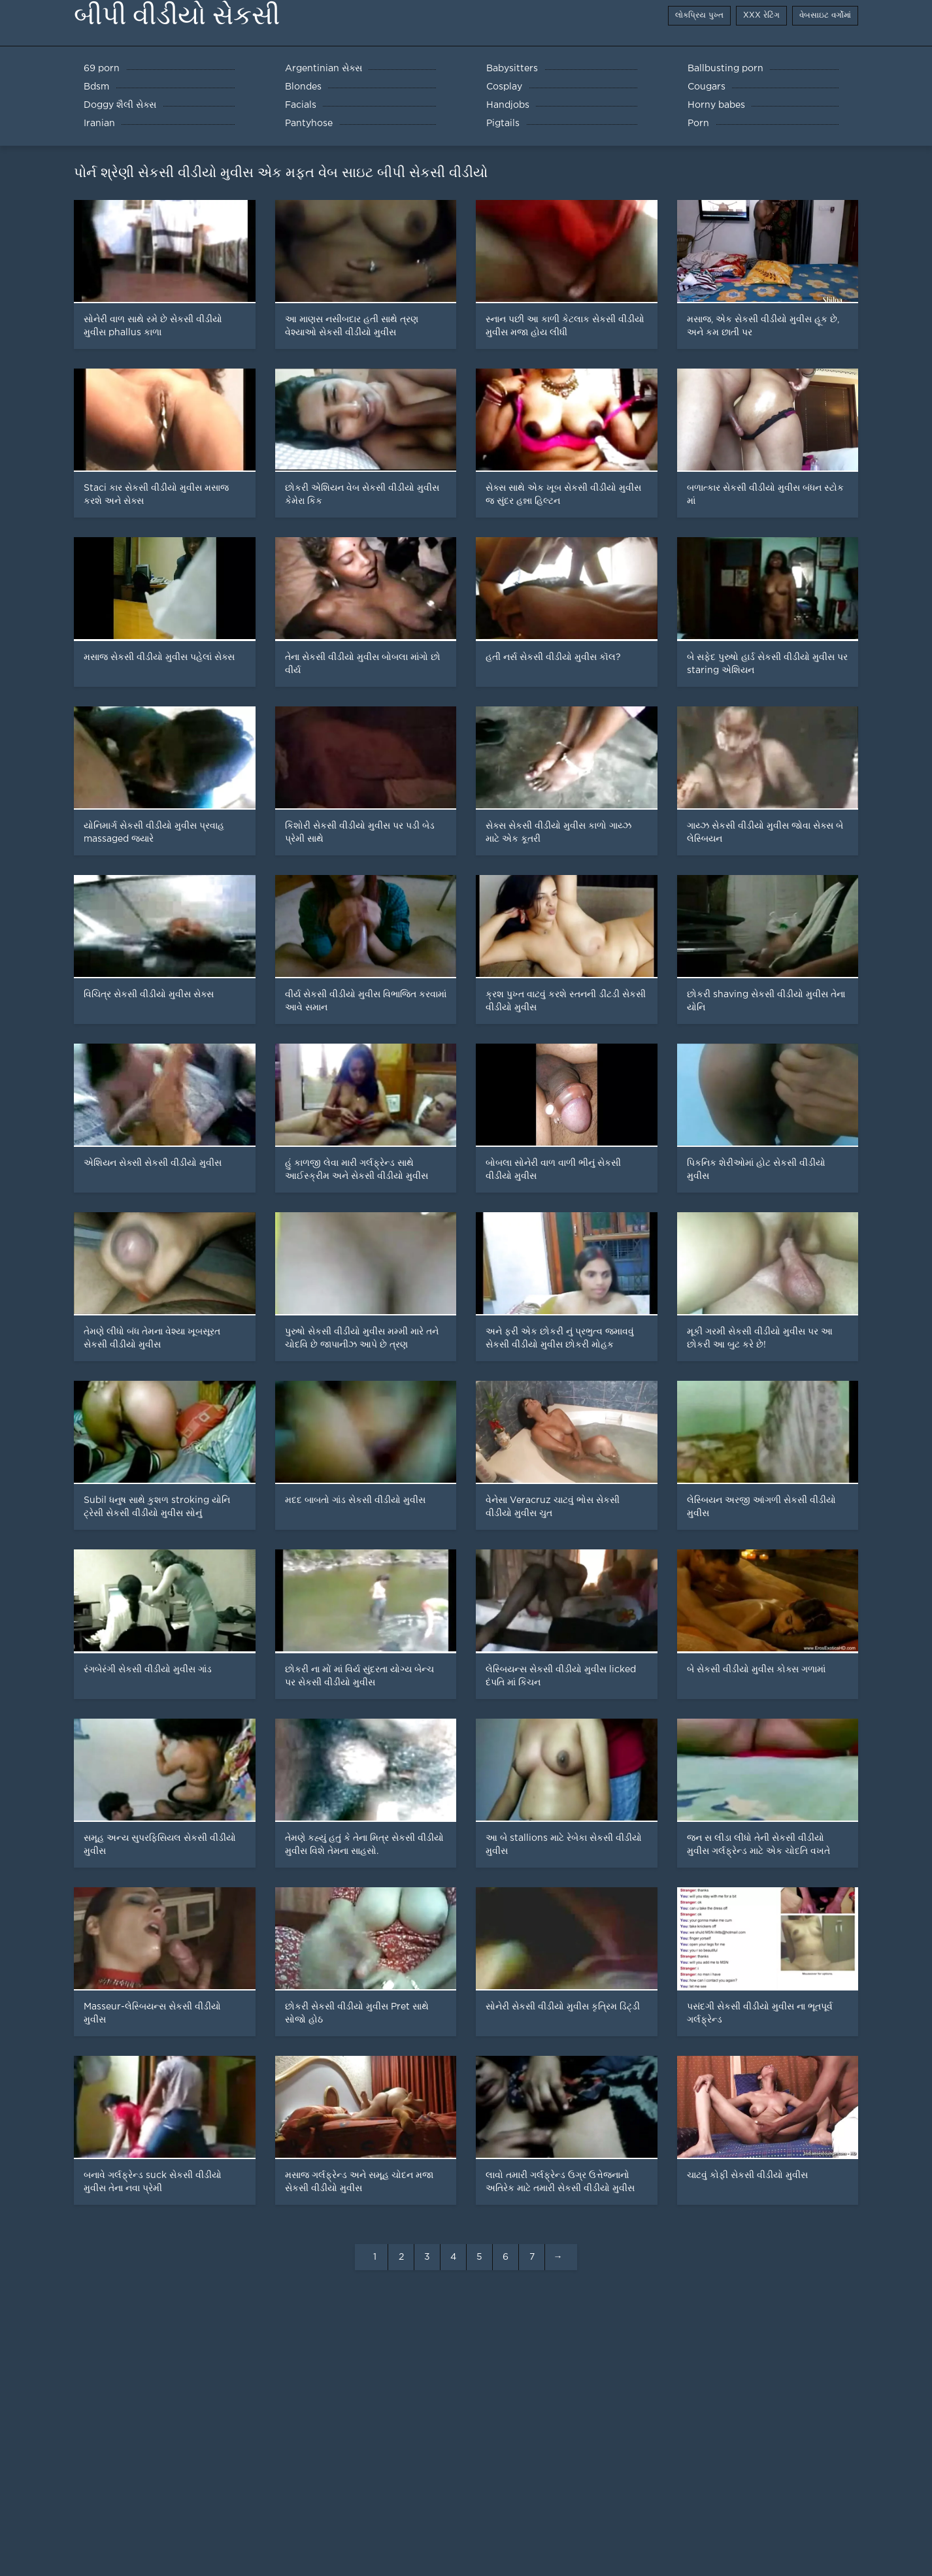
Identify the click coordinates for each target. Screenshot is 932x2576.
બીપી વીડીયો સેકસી (177, 15)
